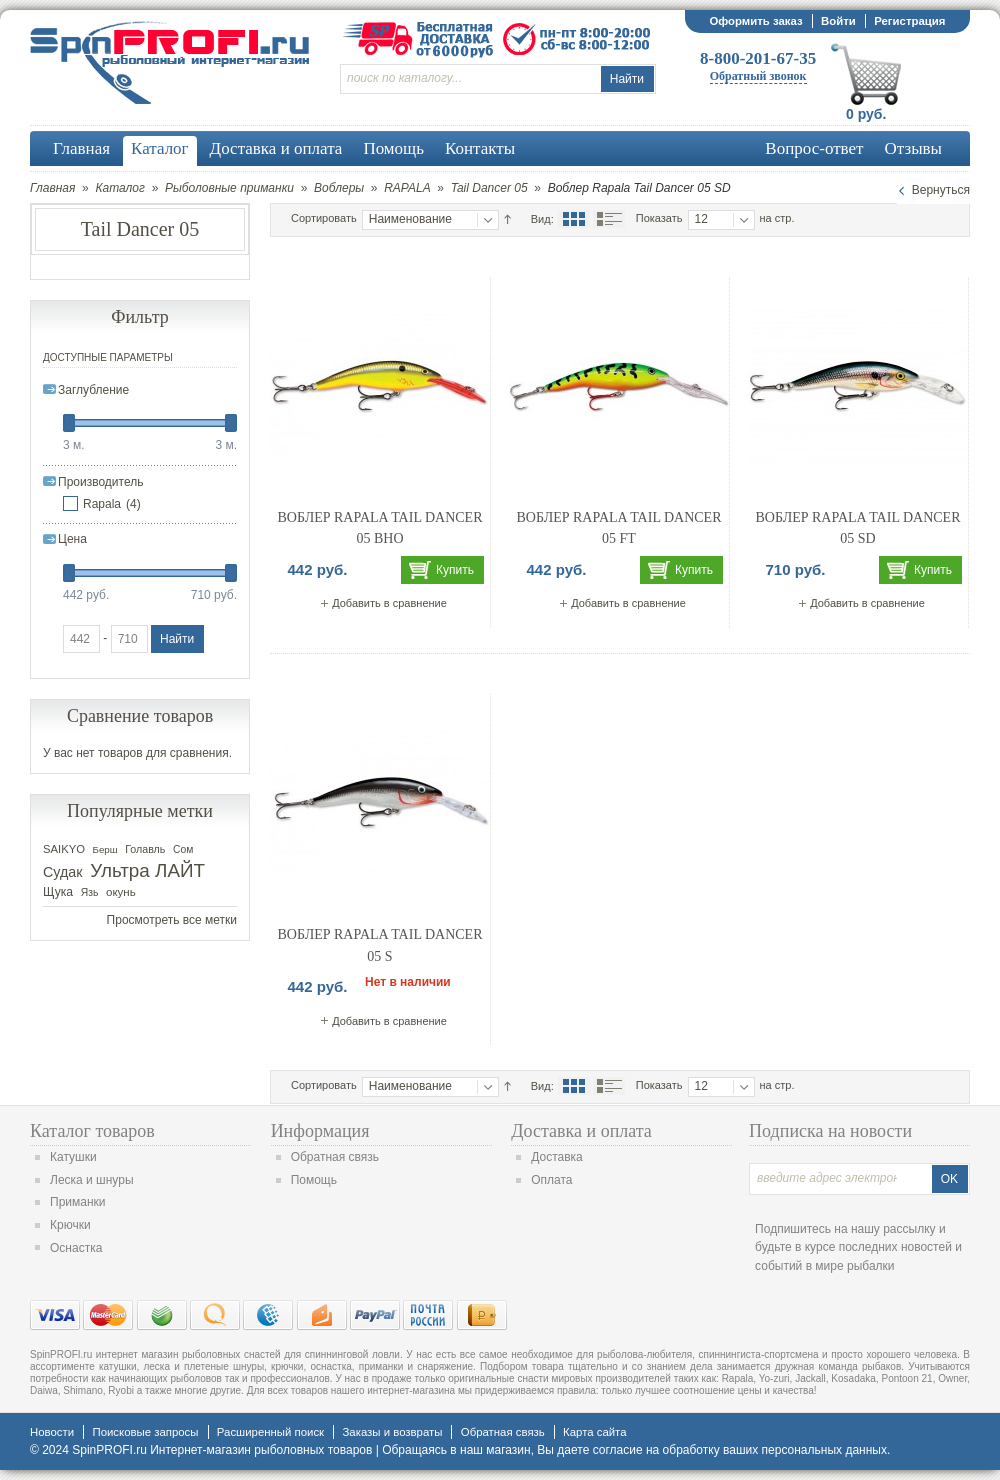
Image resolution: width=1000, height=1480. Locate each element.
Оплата (551, 1180)
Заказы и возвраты (392, 1432)
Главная (52, 188)
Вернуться (941, 190)
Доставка (557, 1157)
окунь (121, 892)
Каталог (120, 188)
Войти (838, 21)
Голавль (145, 849)
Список (609, 219)
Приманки (78, 1202)
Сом (183, 849)
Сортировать (324, 218)
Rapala (102, 504)
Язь (90, 892)
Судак (63, 872)
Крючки (70, 1225)
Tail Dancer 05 (489, 188)
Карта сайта (594, 1432)
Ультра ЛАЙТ (147, 870)
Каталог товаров (92, 1131)
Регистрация (909, 21)
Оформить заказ (755, 21)
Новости (52, 1432)
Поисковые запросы (145, 1432)
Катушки (73, 1157)
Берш (105, 849)
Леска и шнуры (92, 1180)
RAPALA (407, 188)
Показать (659, 218)
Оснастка (76, 1248)
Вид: (542, 219)
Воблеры (339, 188)
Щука (58, 892)
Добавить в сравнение (389, 603)
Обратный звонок (758, 76)
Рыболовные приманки (229, 188)
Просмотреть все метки (172, 920)
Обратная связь (335, 1157)
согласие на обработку (656, 1450)
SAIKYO (64, 849)
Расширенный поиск (270, 1432)
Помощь (314, 1180)
